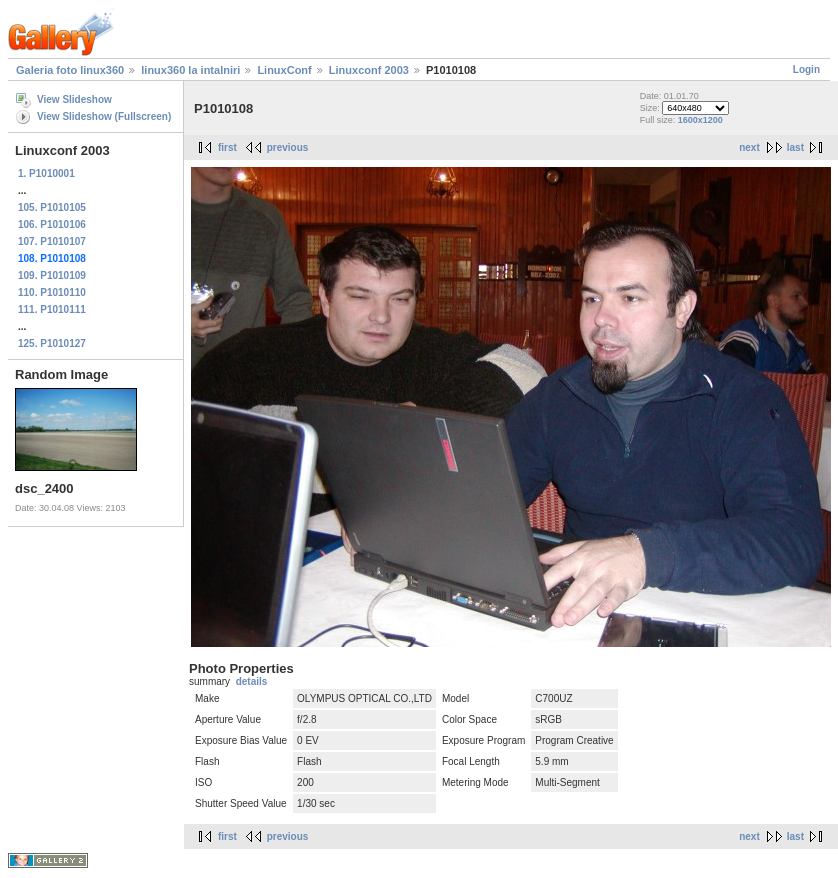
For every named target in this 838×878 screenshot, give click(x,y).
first (227, 147)
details (252, 681)
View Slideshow (74, 99)
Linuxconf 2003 (369, 70)
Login (806, 69)
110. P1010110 (52, 292)
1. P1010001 (46, 173)
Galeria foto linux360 (70, 70)
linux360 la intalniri (190, 70)
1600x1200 (700, 120)
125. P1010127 (52, 343)
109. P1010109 (52, 275)
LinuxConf (284, 70)
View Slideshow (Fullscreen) (104, 116)
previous (288, 147)
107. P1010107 (52, 241)
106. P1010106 (52, 224)
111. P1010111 (52, 309)
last (795, 147)
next (749, 147)
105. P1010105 (52, 207)
